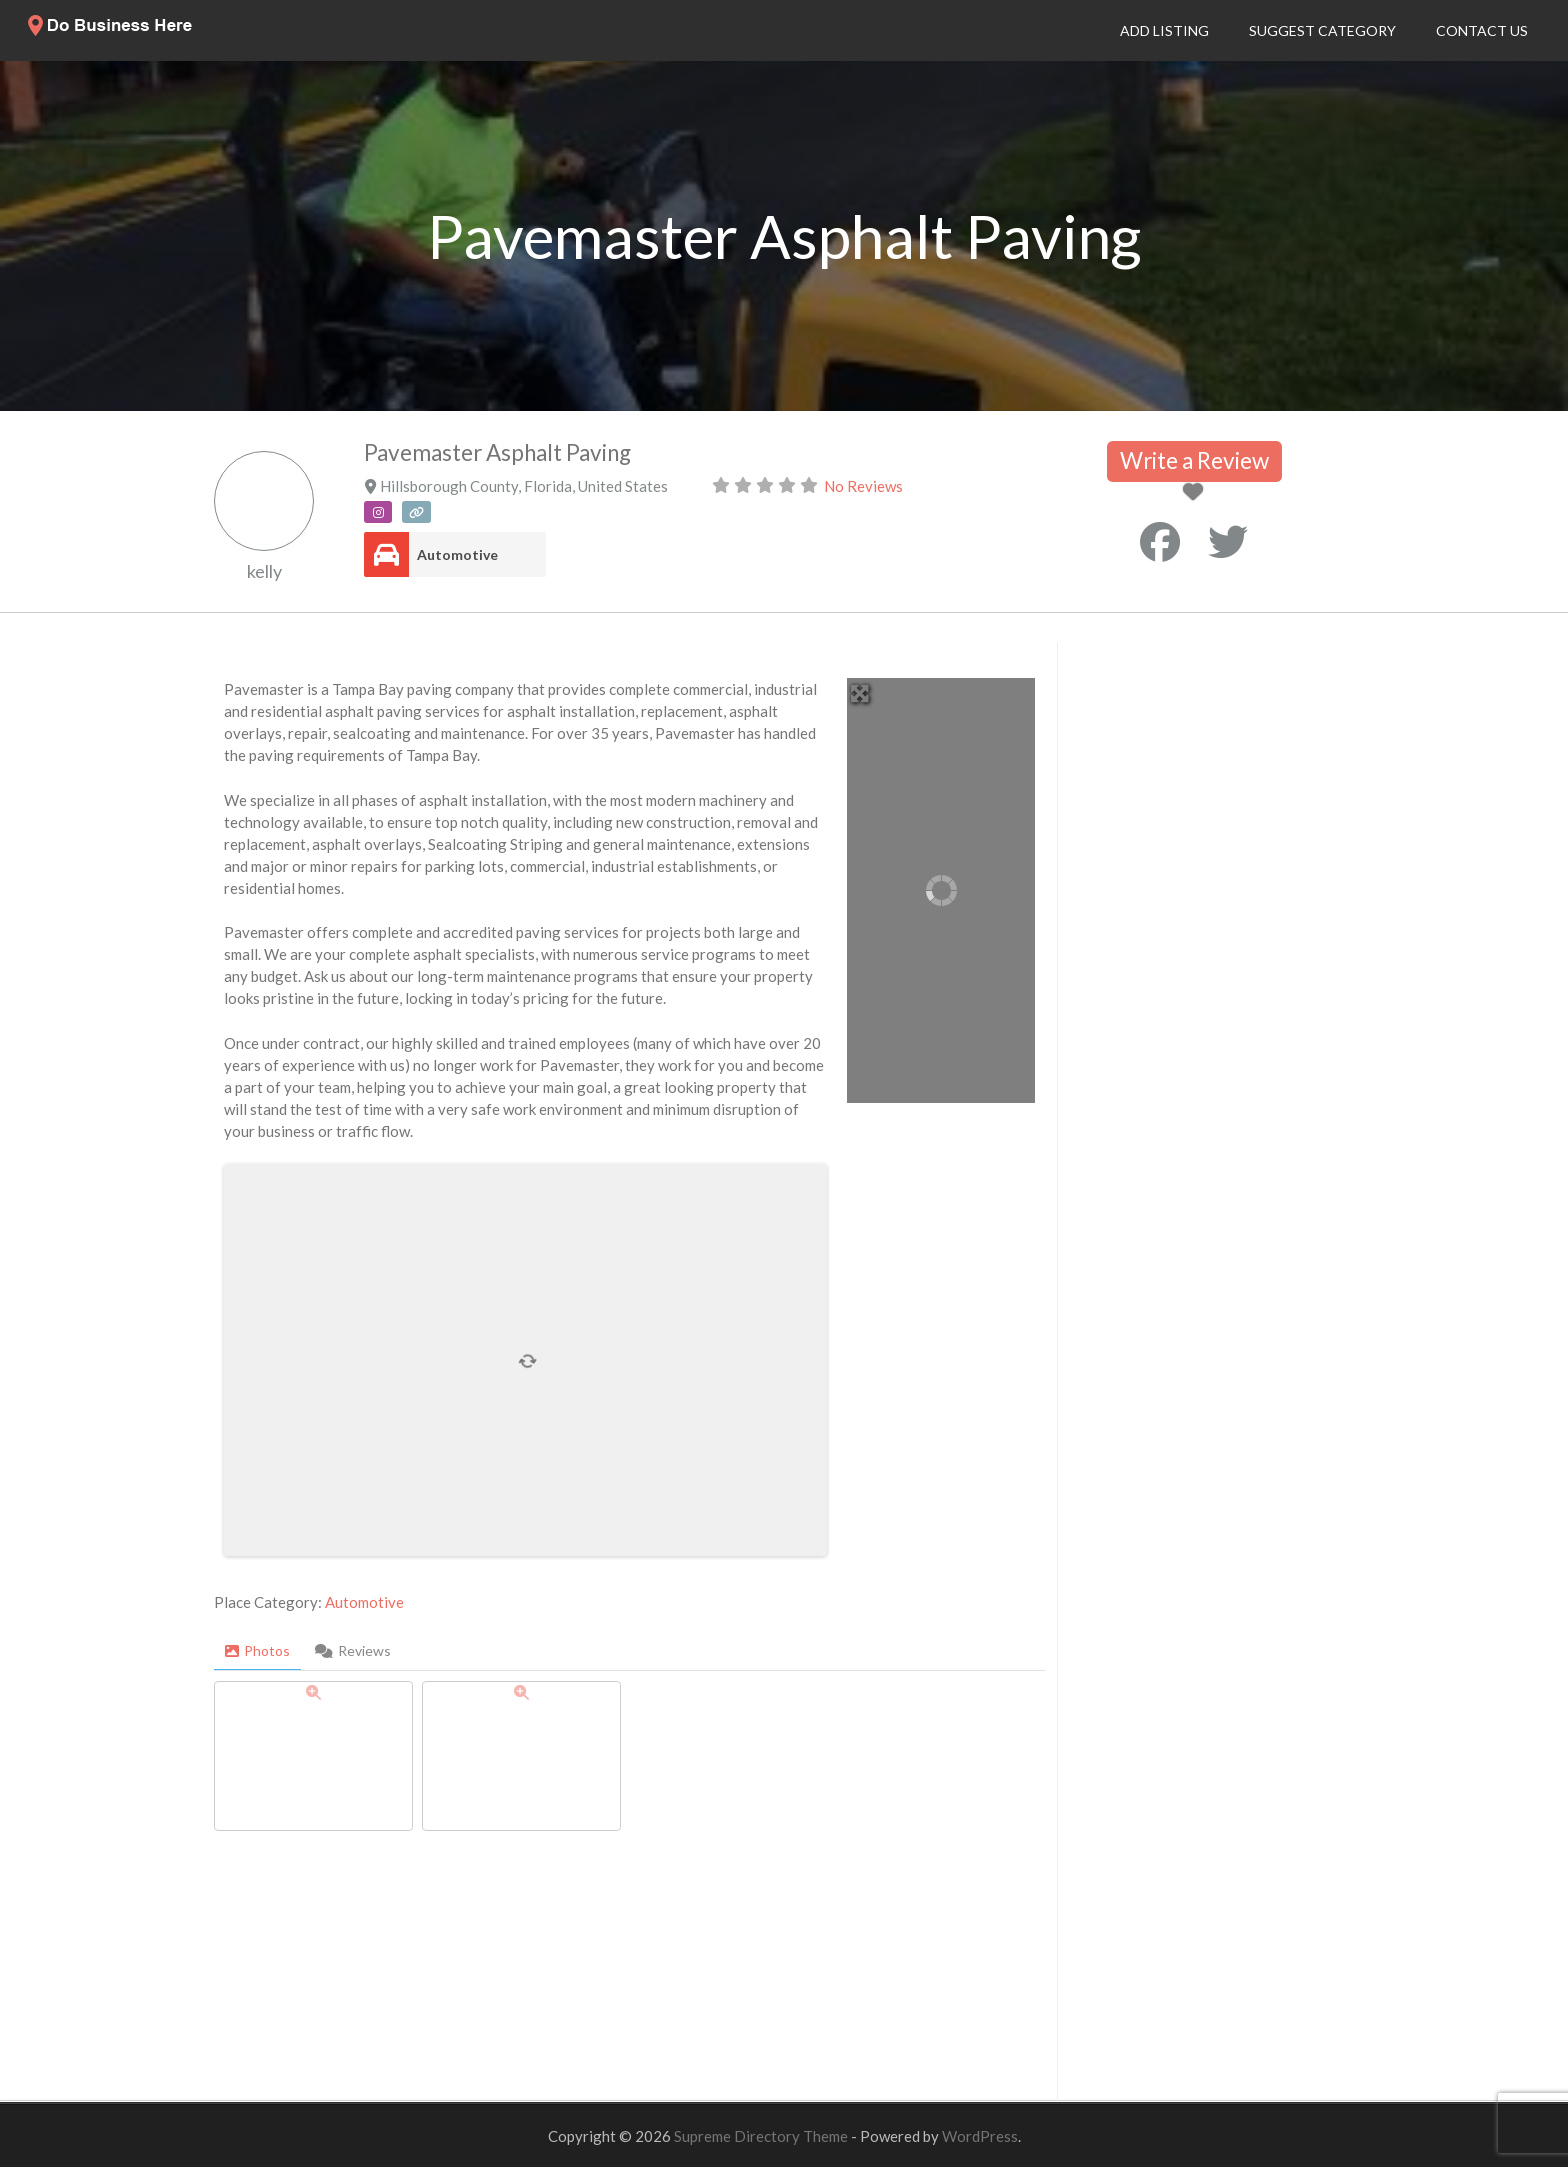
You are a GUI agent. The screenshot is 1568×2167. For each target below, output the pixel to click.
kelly (264, 571)
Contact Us (1482, 30)
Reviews (353, 1650)
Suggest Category (1322, 30)
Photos (257, 1650)
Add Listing (1164, 30)
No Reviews (863, 486)
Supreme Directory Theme (762, 2136)
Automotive (457, 554)
